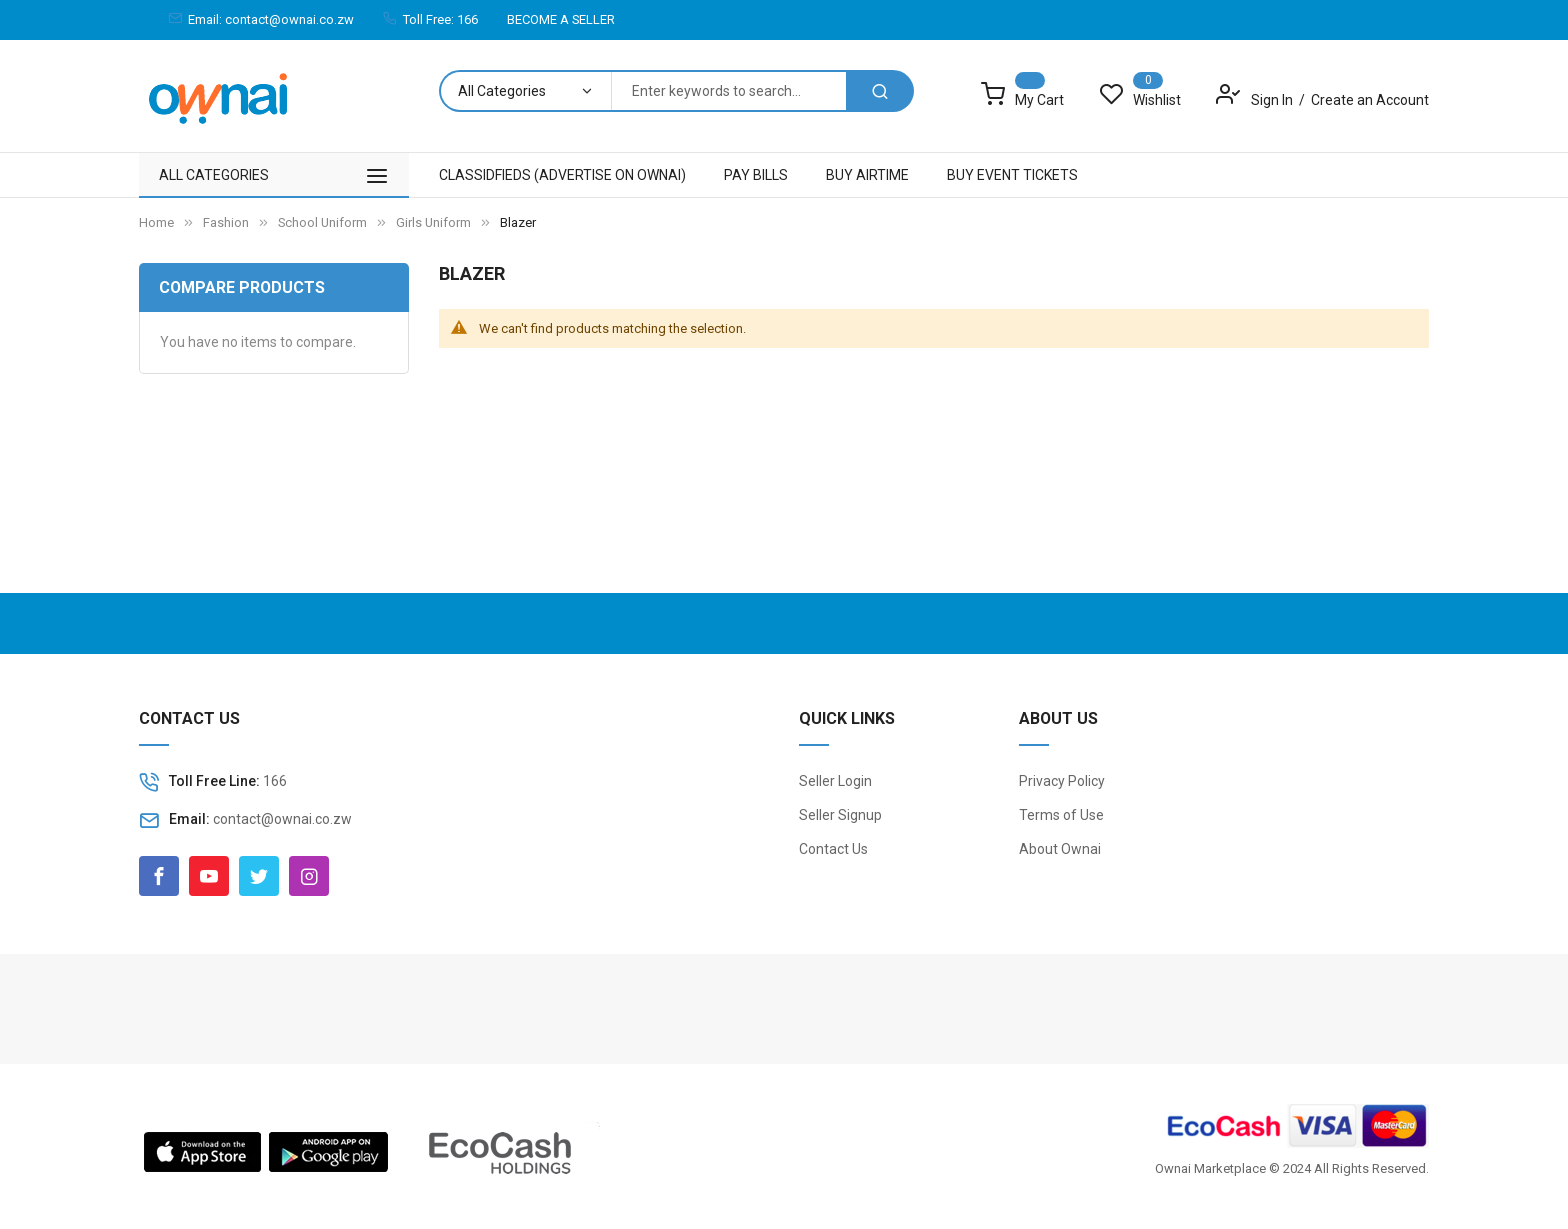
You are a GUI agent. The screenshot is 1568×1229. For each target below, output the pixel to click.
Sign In (1273, 100)
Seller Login (835, 781)
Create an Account (1370, 100)
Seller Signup (840, 815)
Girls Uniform (435, 222)
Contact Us (833, 849)
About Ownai (1060, 849)
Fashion (227, 222)
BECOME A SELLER (561, 19)
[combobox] (728, 91)
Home (156, 222)
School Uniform (324, 222)
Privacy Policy (1062, 781)
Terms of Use (1061, 815)
